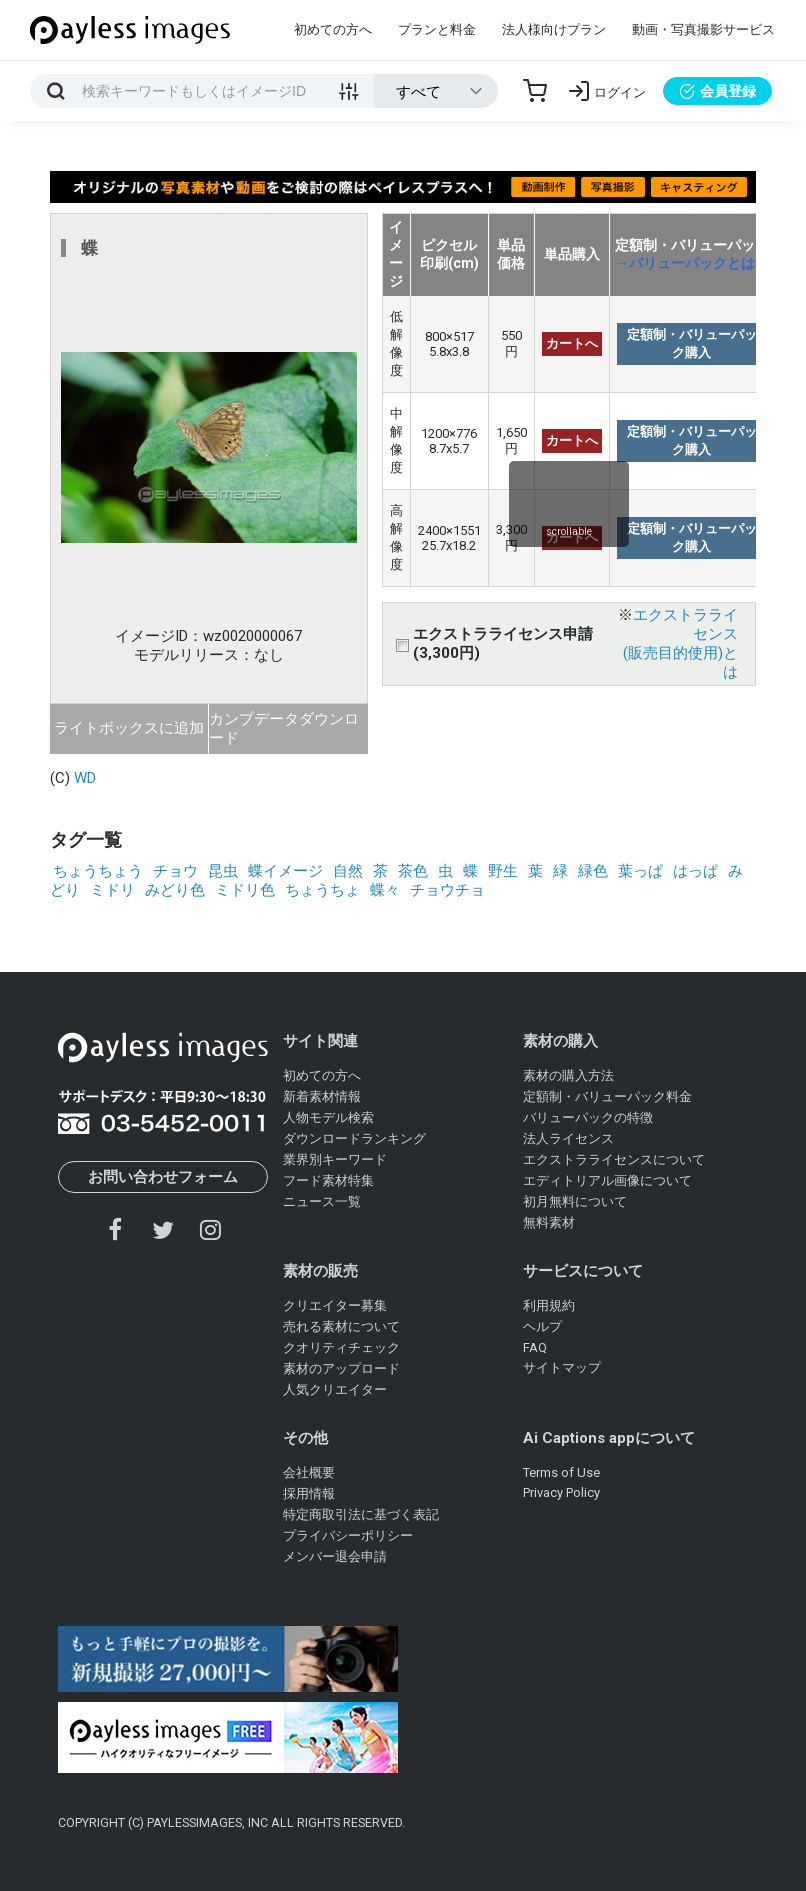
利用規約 (549, 1305)
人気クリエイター (335, 1389)
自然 (348, 871)
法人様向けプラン (554, 29)
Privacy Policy (561, 1492)
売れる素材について (341, 1326)
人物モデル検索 (328, 1117)
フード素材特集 (328, 1180)
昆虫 (223, 871)
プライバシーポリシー (348, 1535)
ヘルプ (542, 1326)
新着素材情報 (322, 1096)
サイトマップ (562, 1367)
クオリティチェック (341, 1347)
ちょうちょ (322, 890)
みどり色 (175, 890)
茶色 (413, 871)
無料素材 (549, 1222)
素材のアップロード (341, 1368)
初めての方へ (333, 29)
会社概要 (309, 1472)
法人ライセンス (568, 1138)
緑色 (593, 871)
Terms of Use (561, 1472)
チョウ (175, 871)
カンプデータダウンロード (284, 728)
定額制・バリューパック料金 (607, 1096)
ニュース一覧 (322, 1201)
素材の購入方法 (568, 1075)
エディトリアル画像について (607, 1180)
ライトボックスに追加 (129, 728)
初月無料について (575, 1201)
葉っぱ (640, 871)
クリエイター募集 (335, 1305)
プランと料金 (437, 29)
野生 (503, 871)
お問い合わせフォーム (163, 1177)
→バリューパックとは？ (692, 263)
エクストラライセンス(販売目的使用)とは (680, 643)
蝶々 (385, 890)
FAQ (535, 1347)
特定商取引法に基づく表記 (361, 1514)
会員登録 (717, 91)
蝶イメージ (285, 871)
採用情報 (309, 1493)
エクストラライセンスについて (614, 1159)
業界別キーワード (335, 1159)
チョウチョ (447, 890)
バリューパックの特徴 (588, 1117)
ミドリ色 (245, 890)
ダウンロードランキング (354, 1138)
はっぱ (695, 871)
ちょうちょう (98, 871)
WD (85, 778)
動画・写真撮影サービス (703, 29)
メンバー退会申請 (335, 1556)
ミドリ (112, 890)
